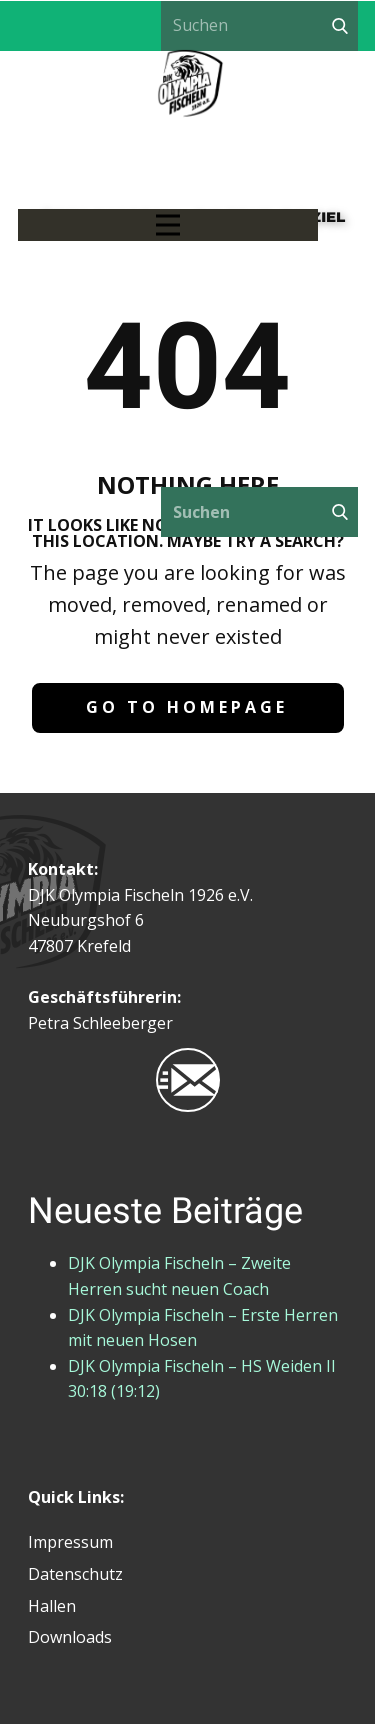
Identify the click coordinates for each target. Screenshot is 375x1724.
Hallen (52, 1606)
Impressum (70, 1542)
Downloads (70, 1637)
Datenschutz (75, 1574)
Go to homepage (187, 707)
